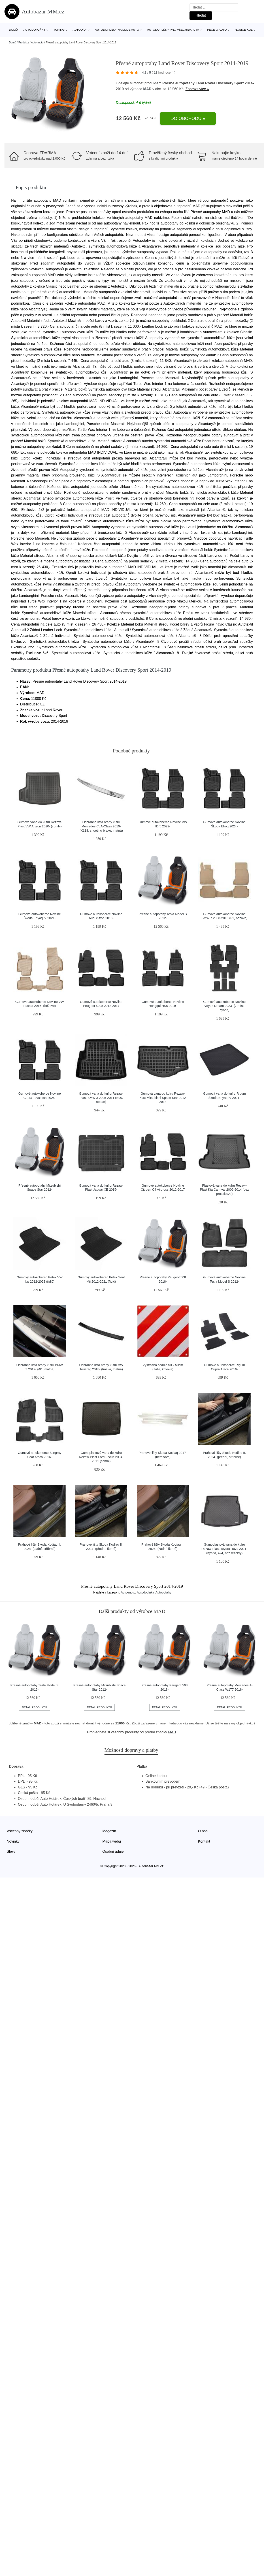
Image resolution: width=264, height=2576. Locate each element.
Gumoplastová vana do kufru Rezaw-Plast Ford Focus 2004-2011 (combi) (101, 1457)
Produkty (23, 42)
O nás (203, 1831)
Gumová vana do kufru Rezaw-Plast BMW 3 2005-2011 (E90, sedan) (101, 1098)
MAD (147, 89)
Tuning (59, 29)
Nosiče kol (243, 29)
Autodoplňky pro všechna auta (173, 29)
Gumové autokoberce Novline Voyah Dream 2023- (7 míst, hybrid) (224, 1006)
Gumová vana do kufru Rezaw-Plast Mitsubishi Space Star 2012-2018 (163, 1098)
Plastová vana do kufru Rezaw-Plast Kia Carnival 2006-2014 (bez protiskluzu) (224, 1190)
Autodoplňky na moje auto (117, 29)
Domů (13, 29)
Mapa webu (111, 1841)
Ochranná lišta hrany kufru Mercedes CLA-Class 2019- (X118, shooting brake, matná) (101, 826)
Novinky (13, 1841)
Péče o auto (217, 29)
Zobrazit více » (197, 89)
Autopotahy (163, 1592)
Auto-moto (37, 42)
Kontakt (204, 1841)
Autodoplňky (34, 29)
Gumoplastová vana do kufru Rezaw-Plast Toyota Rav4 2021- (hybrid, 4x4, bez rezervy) (224, 1549)
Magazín (109, 1831)
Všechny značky (20, 1831)
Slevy (11, 1851)
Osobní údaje (113, 1851)
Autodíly (80, 29)
